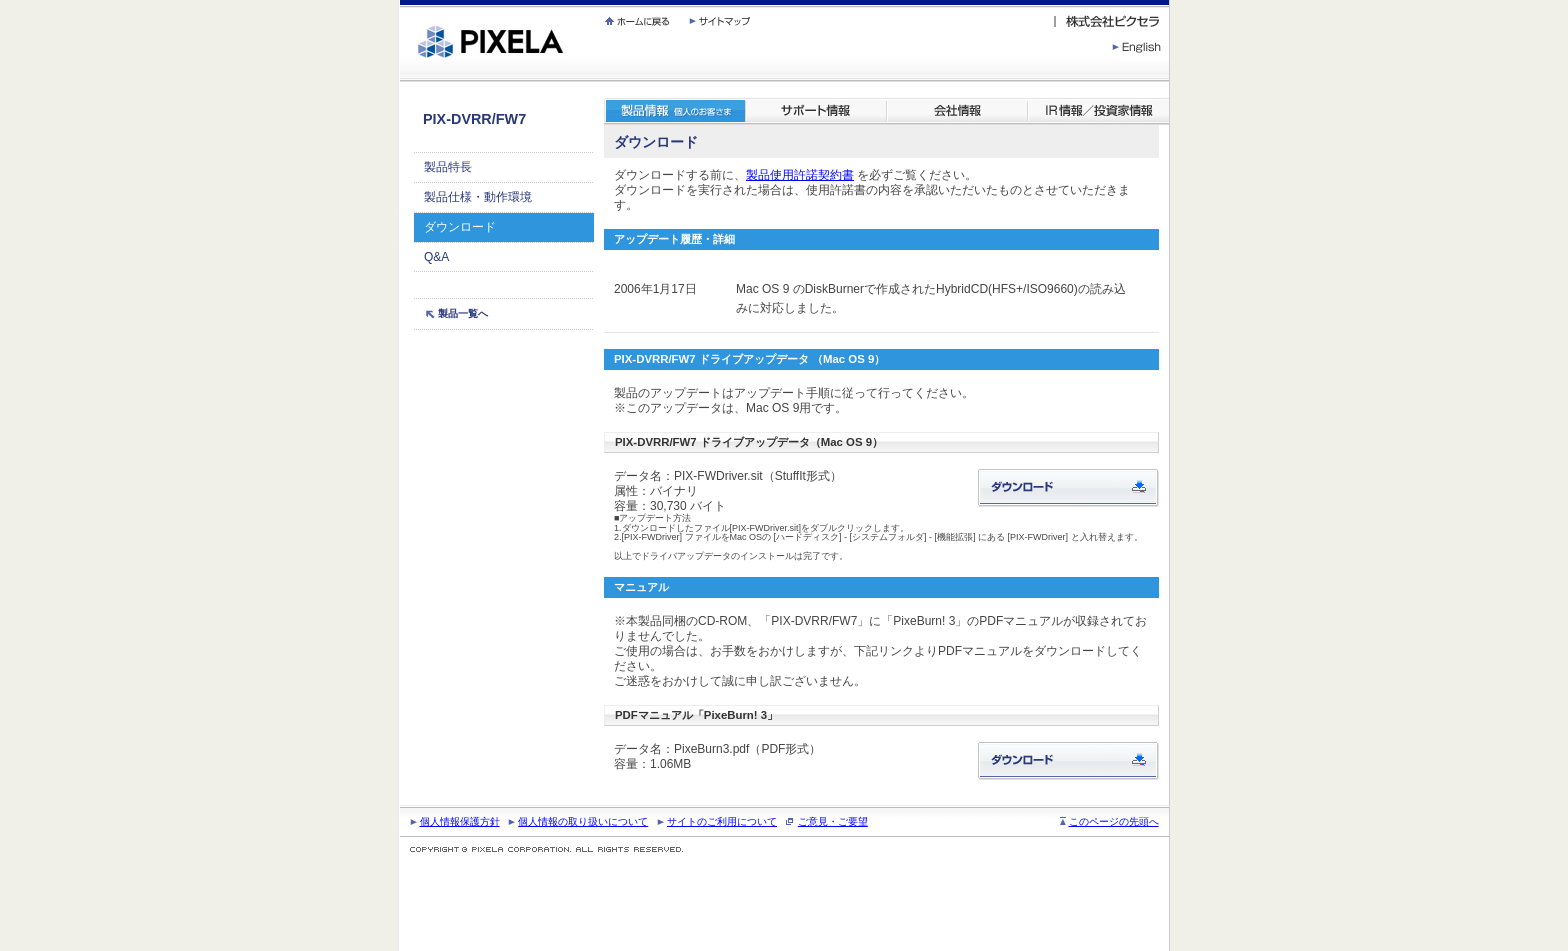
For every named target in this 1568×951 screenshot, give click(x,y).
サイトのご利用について (722, 821)
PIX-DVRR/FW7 (474, 119)
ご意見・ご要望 (833, 821)
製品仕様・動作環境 (478, 197)
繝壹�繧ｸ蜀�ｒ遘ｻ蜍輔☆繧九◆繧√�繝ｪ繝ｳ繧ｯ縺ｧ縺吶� (400, 0)
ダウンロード (460, 227)
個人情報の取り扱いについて (583, 821)
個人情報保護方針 (460, 821)
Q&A (436, 257)
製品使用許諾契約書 (800, 175)
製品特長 (448, 167)
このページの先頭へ (1114, 821)
